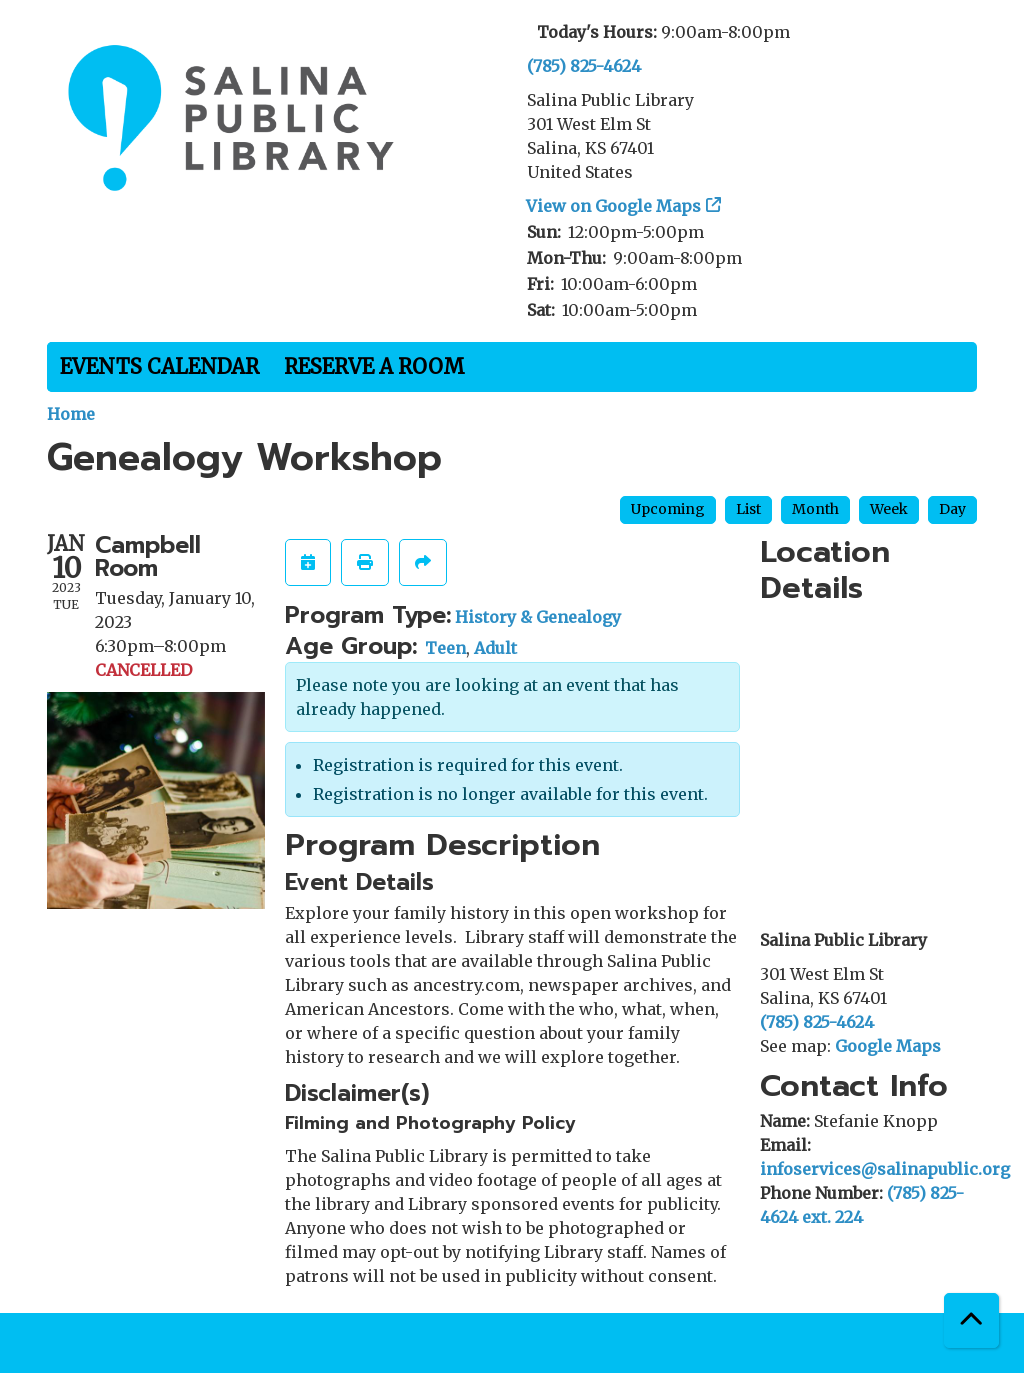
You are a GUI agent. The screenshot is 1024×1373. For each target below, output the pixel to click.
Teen (445, 648)
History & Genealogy (538, 617)
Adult (495, 648)
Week (889, 509)
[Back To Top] (971, 1320)
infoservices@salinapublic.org (885, 1169)
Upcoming (668, 509)
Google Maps (888, 1046)
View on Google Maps (614, 206)
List (748, 509)
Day (952, 509)
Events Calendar (159, 366)
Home (71, 414)
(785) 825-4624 (584, 66)
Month (815, 509)
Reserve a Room (374, 366)
